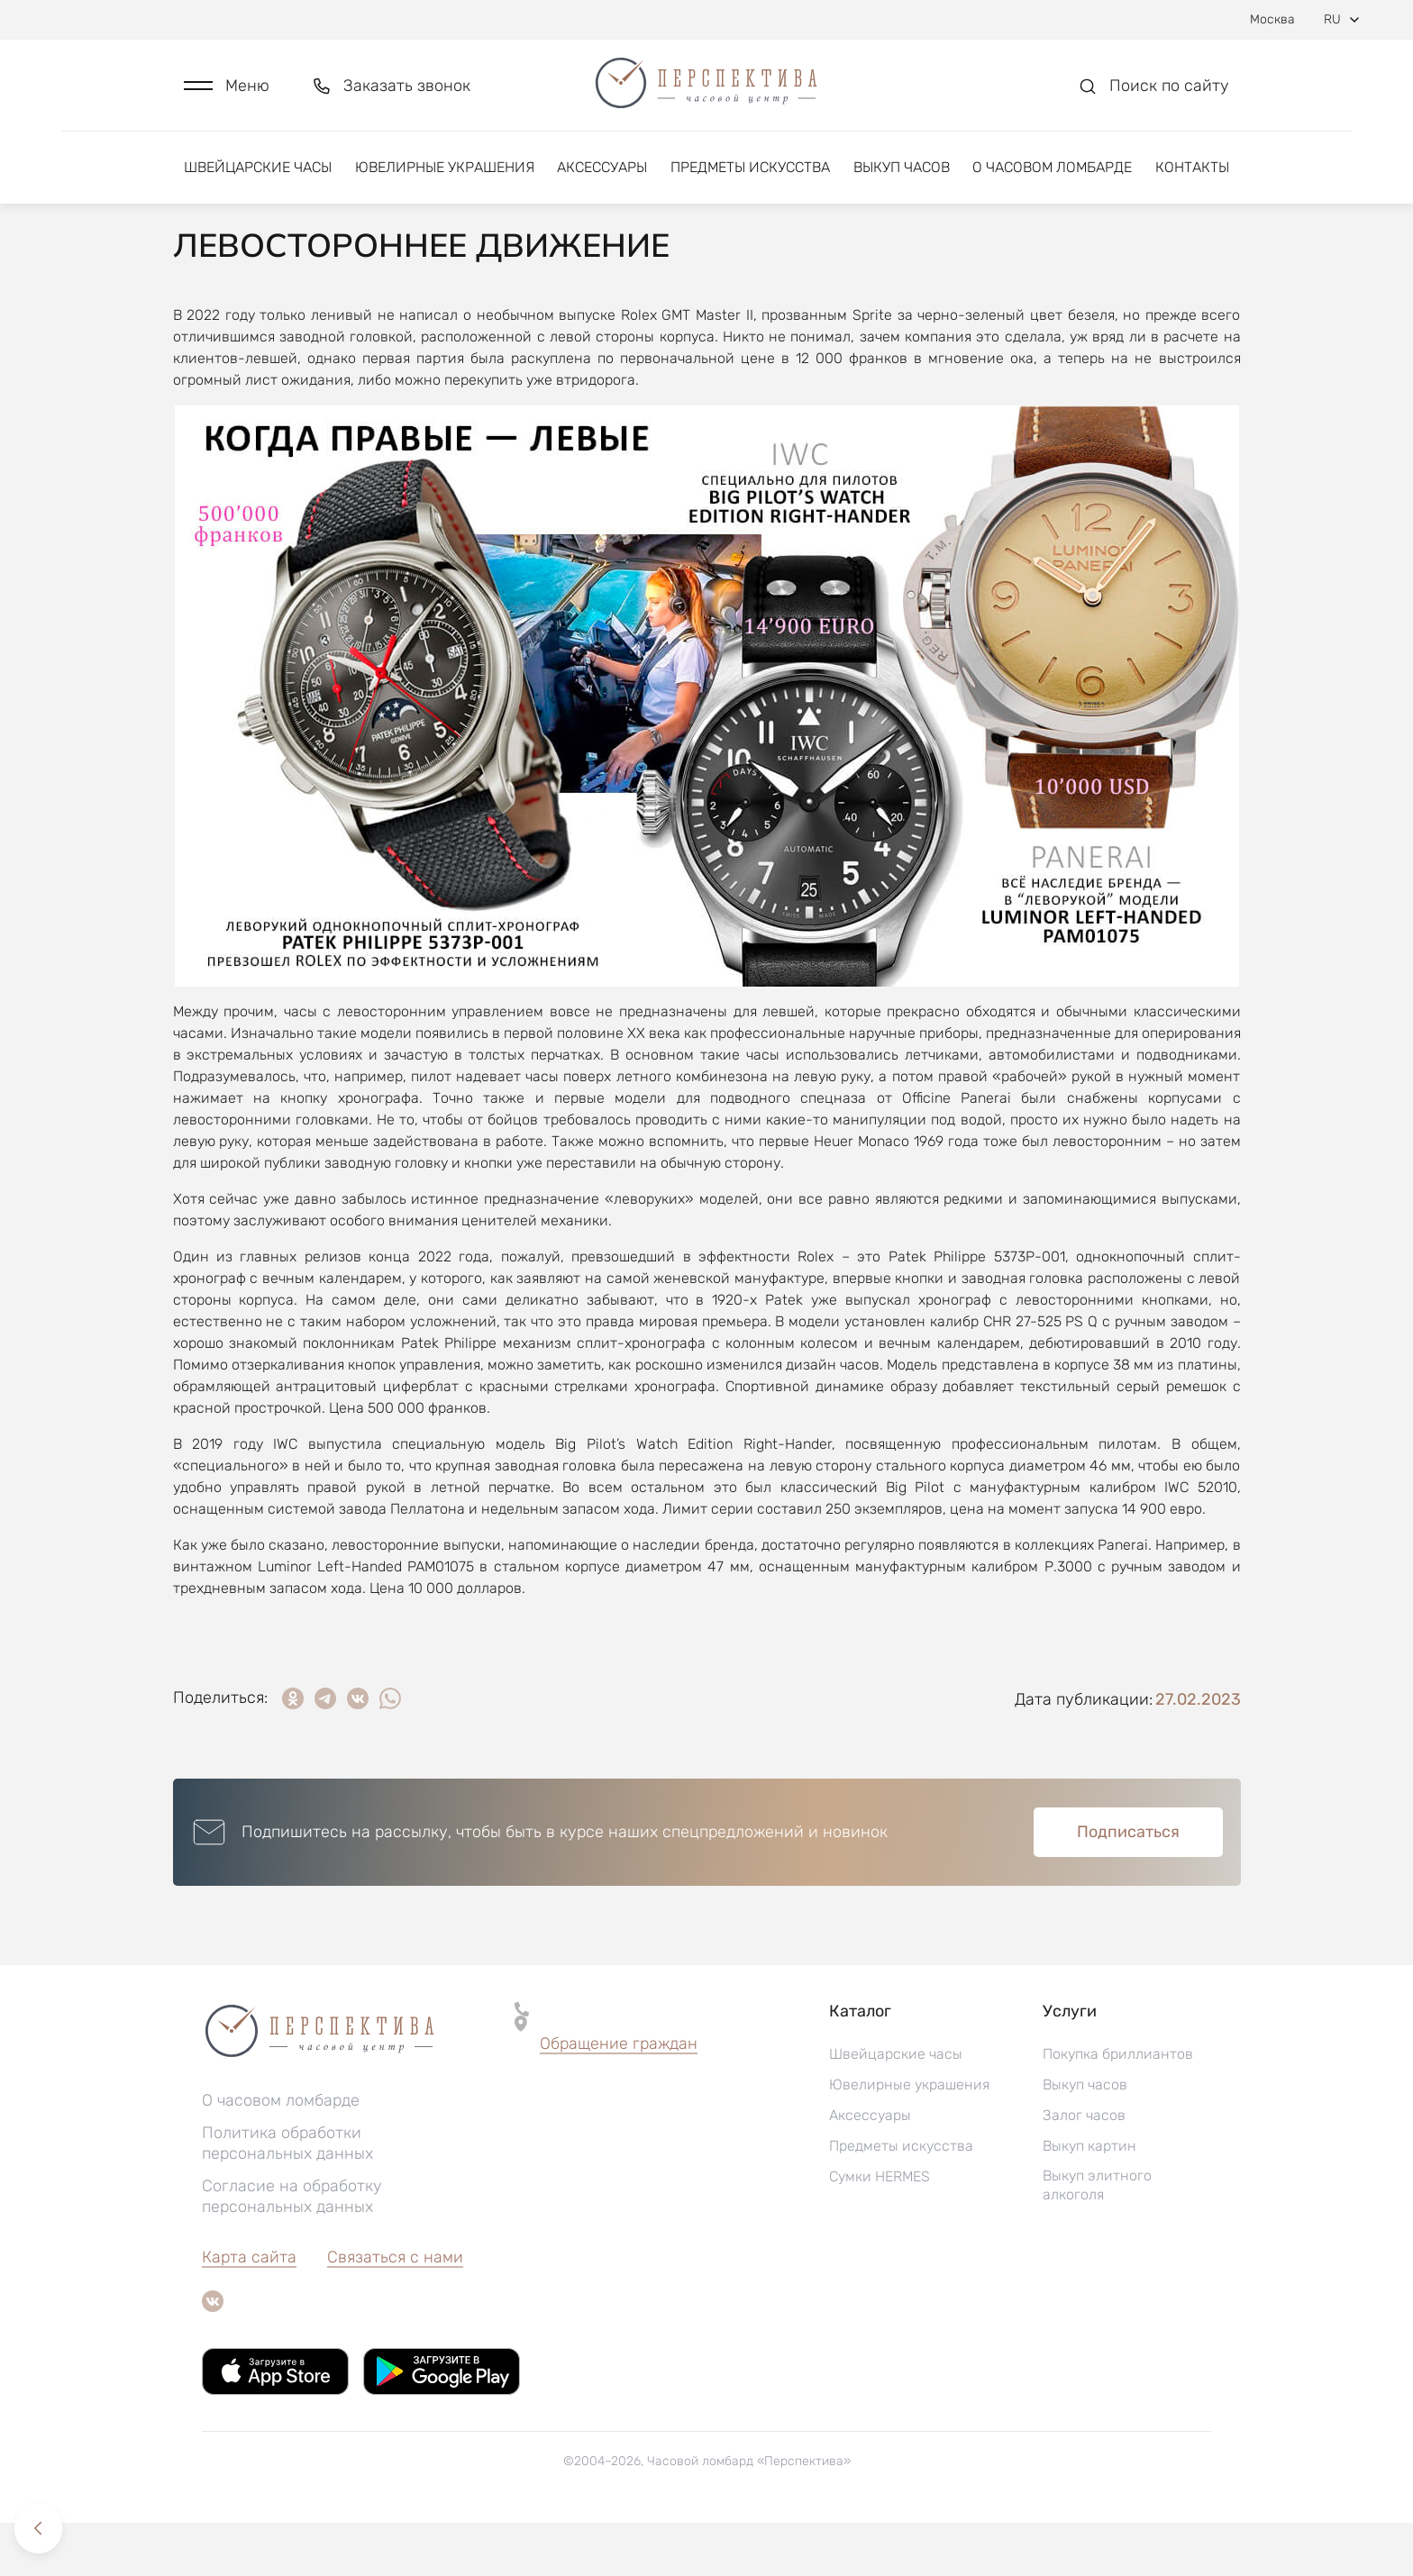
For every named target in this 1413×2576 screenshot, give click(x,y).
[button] (226, 87)
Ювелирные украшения (444, 168)
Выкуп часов (901, 168)
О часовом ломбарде (1052, 168)
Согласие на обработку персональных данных (292, 2249)
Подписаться (1128, 1885)
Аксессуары (602, 168)
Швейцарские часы (258, 168)
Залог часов (1084, 2168)
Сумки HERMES (879, 2229)
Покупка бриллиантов (1118, 2107)
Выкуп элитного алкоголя (1097, 2238)
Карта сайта (249, 2310)
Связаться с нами (395, 2310)
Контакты (1192, 168)
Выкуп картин (1089, 2198)
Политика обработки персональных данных (287, 2196)
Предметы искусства (750, 168)
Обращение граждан (618, 2097)
